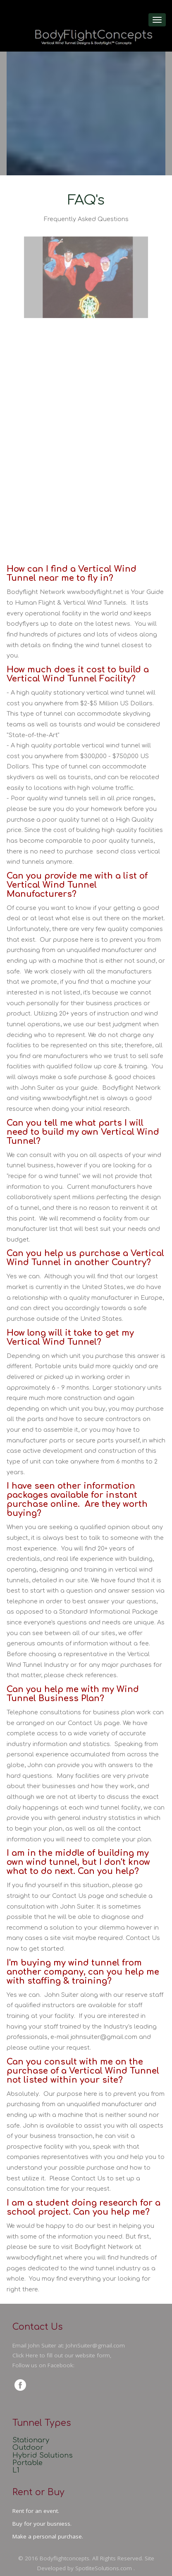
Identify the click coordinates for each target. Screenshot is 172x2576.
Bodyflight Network (131, 1087)
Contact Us (85, 1723)
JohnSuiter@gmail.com (95, 2345)
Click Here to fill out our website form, (62, 2355)
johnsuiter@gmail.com (104, 2037)
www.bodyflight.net (95, 592)
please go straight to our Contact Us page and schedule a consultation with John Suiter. (80, 1895)
